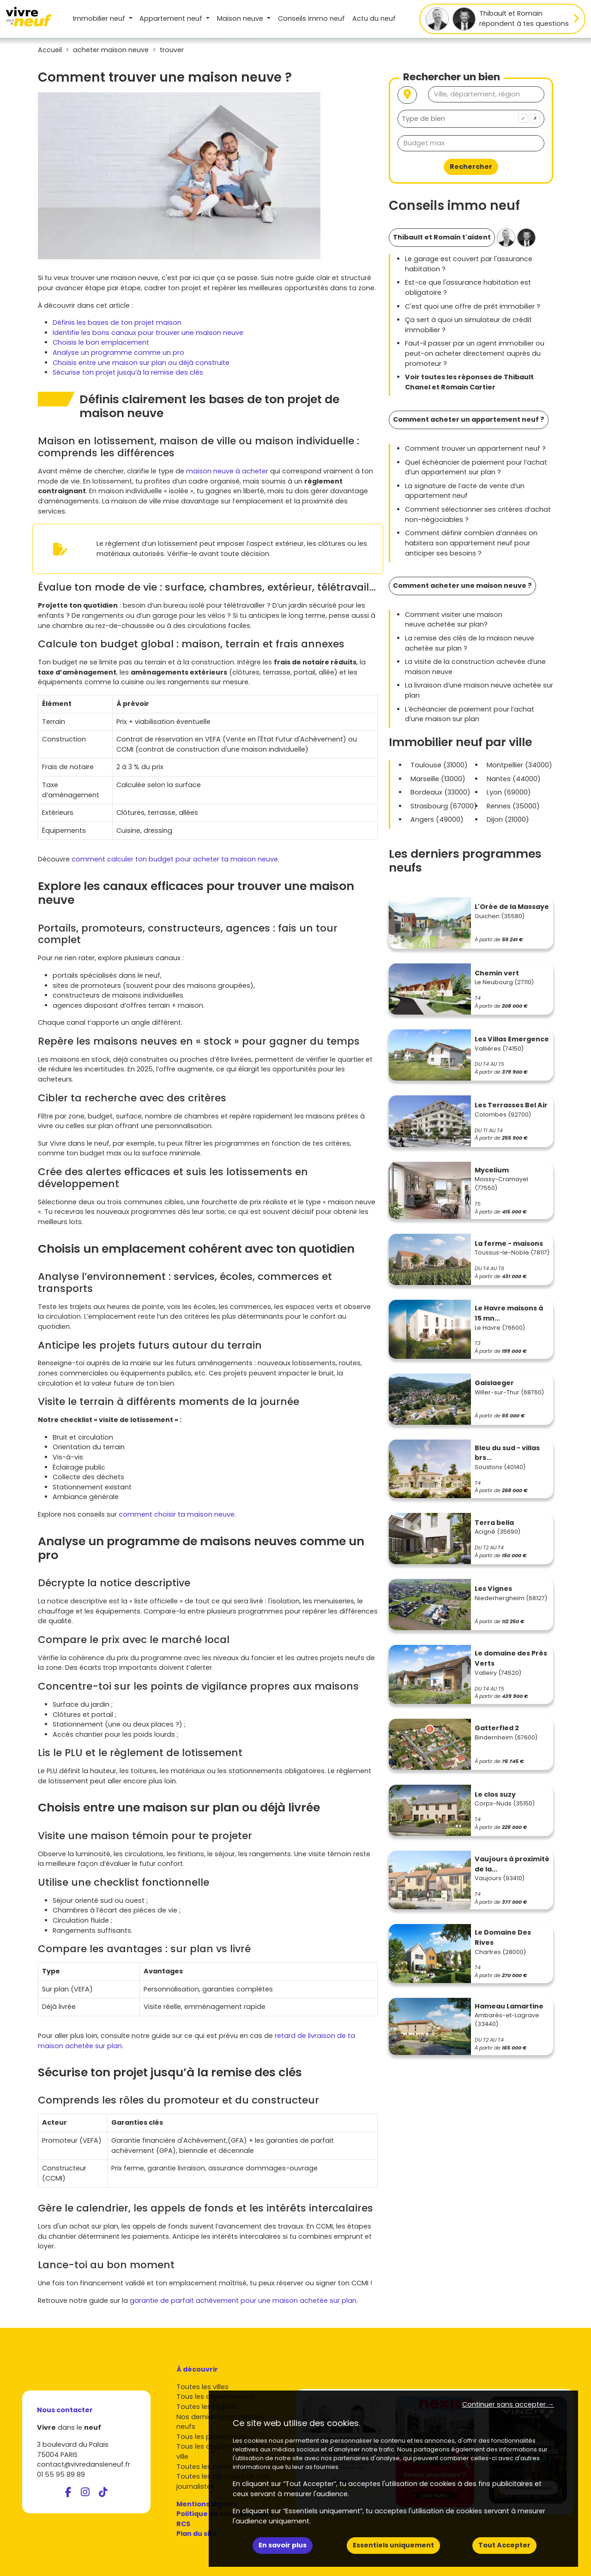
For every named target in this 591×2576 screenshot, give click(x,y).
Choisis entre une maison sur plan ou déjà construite (141, 362)
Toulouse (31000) (439, 765)
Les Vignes (493, 1588)
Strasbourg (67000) (443, 806)
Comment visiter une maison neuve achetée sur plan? (453, 619)
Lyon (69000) (509, 792)
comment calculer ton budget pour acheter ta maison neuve (175, 859)
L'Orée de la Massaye (512, 906)
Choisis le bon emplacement (101, 342)
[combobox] (471, 119)
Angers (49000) (437, 819)
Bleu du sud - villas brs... (507, 1453)
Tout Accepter (504, 2545)
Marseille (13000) (437, 778)
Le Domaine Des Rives (503, 1937)
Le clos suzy (495, 1794)
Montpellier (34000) (519, 765)
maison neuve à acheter (227, 471)
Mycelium (492, 1170)
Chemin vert (497, 973)
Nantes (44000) (514, 778)
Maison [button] (241, 18)
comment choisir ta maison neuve (177, 1514)
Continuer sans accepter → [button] (508, 2404)
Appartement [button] (171, 18)
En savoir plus (283, 2545)
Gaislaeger (494, 1382)
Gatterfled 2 (497, 1728)
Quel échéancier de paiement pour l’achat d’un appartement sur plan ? (476, 467)
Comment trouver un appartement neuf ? (475, 448)
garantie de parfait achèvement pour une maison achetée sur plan (243, 2300)
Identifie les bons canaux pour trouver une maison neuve (148, 332)
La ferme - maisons (509, 1243)
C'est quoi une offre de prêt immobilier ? (472, 306)
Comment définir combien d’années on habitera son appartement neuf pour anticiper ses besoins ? (471, 542)
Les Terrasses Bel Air (511, 1105)
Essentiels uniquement (393, 2545)
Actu (374, 18)
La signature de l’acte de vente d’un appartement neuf (465, 491)
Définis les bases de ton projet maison (117, 322)
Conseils (311, 18)
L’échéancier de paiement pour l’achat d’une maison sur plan (469, 714)
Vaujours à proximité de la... (512, 1864)
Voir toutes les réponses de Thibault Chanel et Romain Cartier (469, 382)
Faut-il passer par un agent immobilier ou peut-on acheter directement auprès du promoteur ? (474, 353)
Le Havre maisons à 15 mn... (509, 1313)
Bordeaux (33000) (440, 792)
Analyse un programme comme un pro (118, 352)
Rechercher (471, 166)
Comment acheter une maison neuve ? (462, 585)
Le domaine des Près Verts (511, 1658)
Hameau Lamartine (509, 2006)
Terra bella (494, 1522)
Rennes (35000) (513, 806)
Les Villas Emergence (512, 1039)
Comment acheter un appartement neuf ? (468, 419)
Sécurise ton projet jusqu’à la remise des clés (128, 372)
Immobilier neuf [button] (100, 18)
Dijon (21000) (508, 819)
